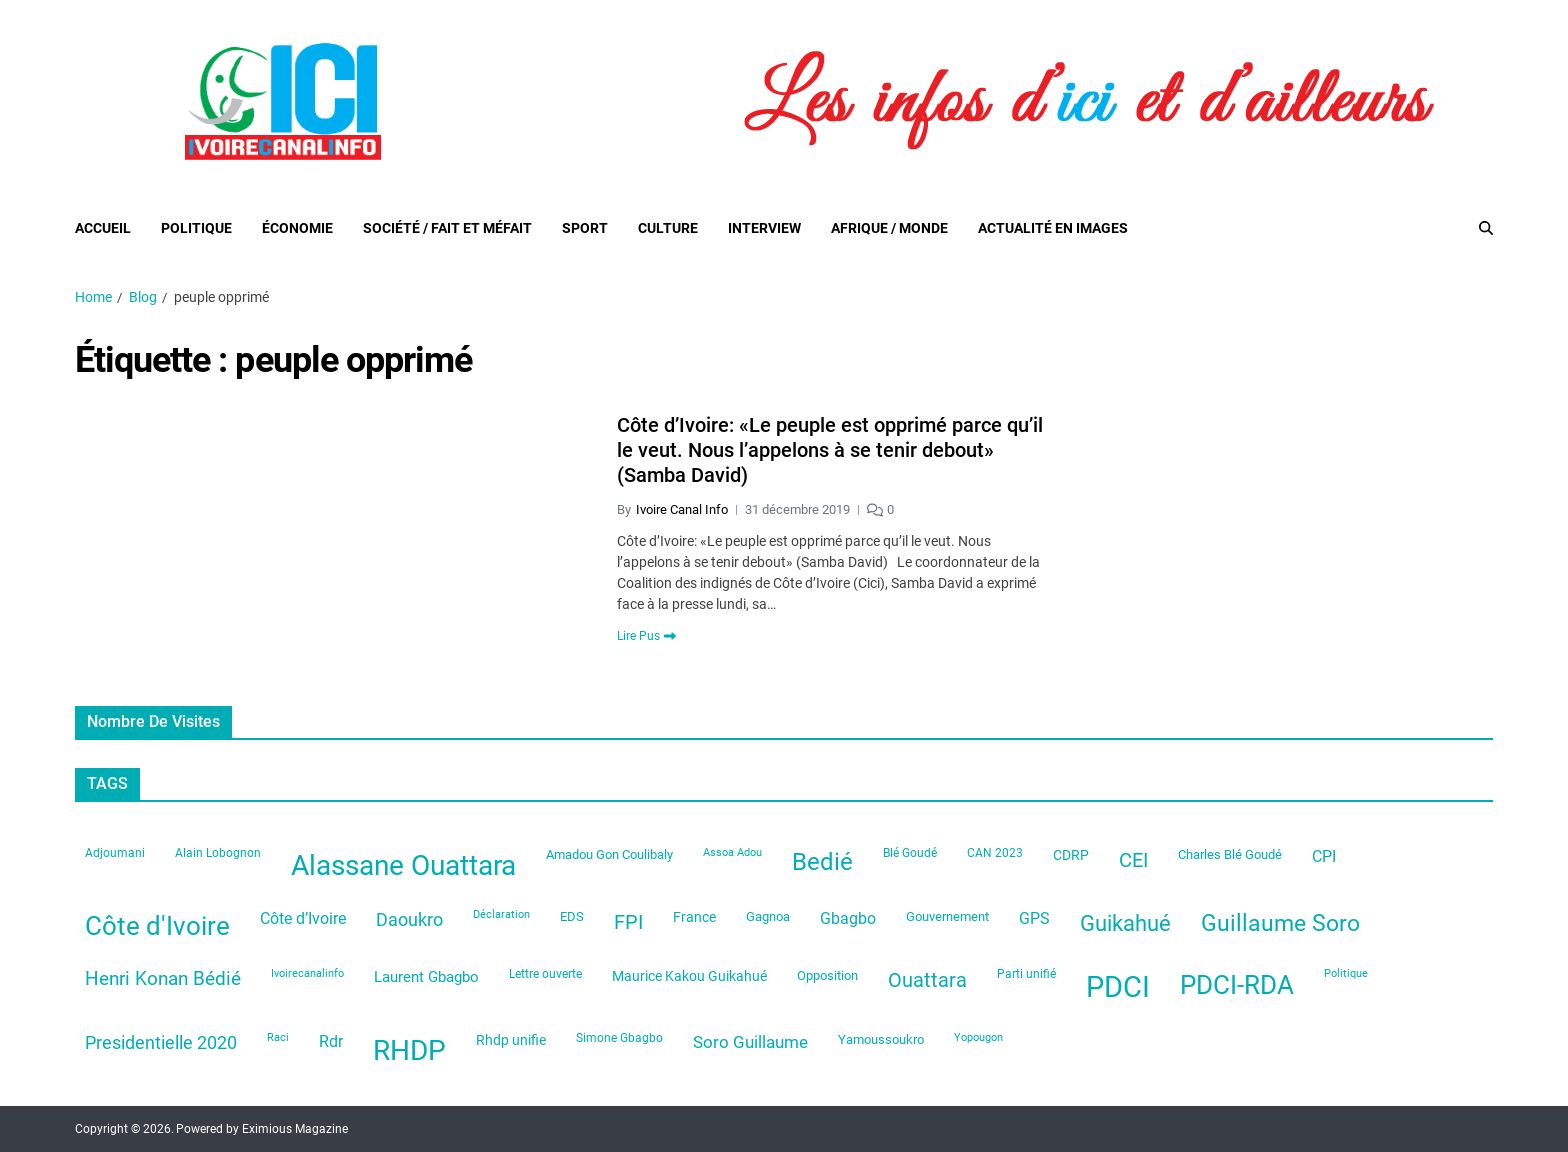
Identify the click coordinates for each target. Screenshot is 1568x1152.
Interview (764, 228)
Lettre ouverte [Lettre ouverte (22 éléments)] (545, 974)
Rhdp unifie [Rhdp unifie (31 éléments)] (511, 1040)
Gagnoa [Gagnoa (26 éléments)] (768, 916)
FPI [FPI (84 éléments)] (628, 922)
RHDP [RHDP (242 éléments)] (409, 1050)
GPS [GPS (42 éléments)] (1034, 918)
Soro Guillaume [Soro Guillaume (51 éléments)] (750, 1042)
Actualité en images (1053, 228)
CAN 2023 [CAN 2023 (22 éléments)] (995, 853)
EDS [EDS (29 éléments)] (572, 916)
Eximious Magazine (295, 1129)
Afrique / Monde (889, 228)
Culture (668, 228)
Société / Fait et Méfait (447, 228)
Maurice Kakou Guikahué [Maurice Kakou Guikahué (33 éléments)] (689, 976)
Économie (297, 228)
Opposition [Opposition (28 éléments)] (827, 975)
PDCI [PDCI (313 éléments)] (1118, 987)
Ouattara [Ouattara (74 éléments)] (927, 980)
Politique (196, 228)
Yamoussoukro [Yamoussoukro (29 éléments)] (881, 1039)
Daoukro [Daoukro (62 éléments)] (409, 920)
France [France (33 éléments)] (694, 917)
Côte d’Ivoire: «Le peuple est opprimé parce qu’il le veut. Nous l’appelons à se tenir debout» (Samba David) (830, 450)
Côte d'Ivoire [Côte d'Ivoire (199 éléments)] (157, 926)
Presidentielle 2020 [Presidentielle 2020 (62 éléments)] (161, 1043)
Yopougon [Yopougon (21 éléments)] (978, 1037)
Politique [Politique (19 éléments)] (1346, 973)
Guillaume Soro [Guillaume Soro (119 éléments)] (1280, 923)
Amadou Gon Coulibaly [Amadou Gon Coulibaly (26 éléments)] (609, 854)
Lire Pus (646, 636)
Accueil (103, 228)
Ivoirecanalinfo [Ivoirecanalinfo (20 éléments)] (307, 973)
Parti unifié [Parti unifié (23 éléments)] (1026, 974)
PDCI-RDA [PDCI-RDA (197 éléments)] (1237, 985)
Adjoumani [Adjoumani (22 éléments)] (115, 853)
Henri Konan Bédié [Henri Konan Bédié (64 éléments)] (163, 979)
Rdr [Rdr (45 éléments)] (331, 1041)
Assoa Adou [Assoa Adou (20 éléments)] (732, 852)
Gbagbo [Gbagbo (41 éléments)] (848, 918)
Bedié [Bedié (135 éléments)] (822, 862)
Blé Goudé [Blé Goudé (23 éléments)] (910, 853)
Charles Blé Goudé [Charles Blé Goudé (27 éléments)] (1230, 854)
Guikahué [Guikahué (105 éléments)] (1125, 923)
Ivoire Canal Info (682, 509)
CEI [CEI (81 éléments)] (1133, 860)
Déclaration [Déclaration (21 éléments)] (501, 914)
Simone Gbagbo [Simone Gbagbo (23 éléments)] (619, 1038)
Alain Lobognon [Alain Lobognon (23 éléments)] (218, 853)
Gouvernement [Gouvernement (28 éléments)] (947, 916)
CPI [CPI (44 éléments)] (1324, 856)
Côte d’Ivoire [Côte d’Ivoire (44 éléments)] (303, 918)
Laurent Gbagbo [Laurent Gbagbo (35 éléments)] (426, 977)
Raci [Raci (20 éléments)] (278, 1037)
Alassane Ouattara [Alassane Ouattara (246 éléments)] (403, 865)
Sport (585, 228)
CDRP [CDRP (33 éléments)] (1071, 855)
